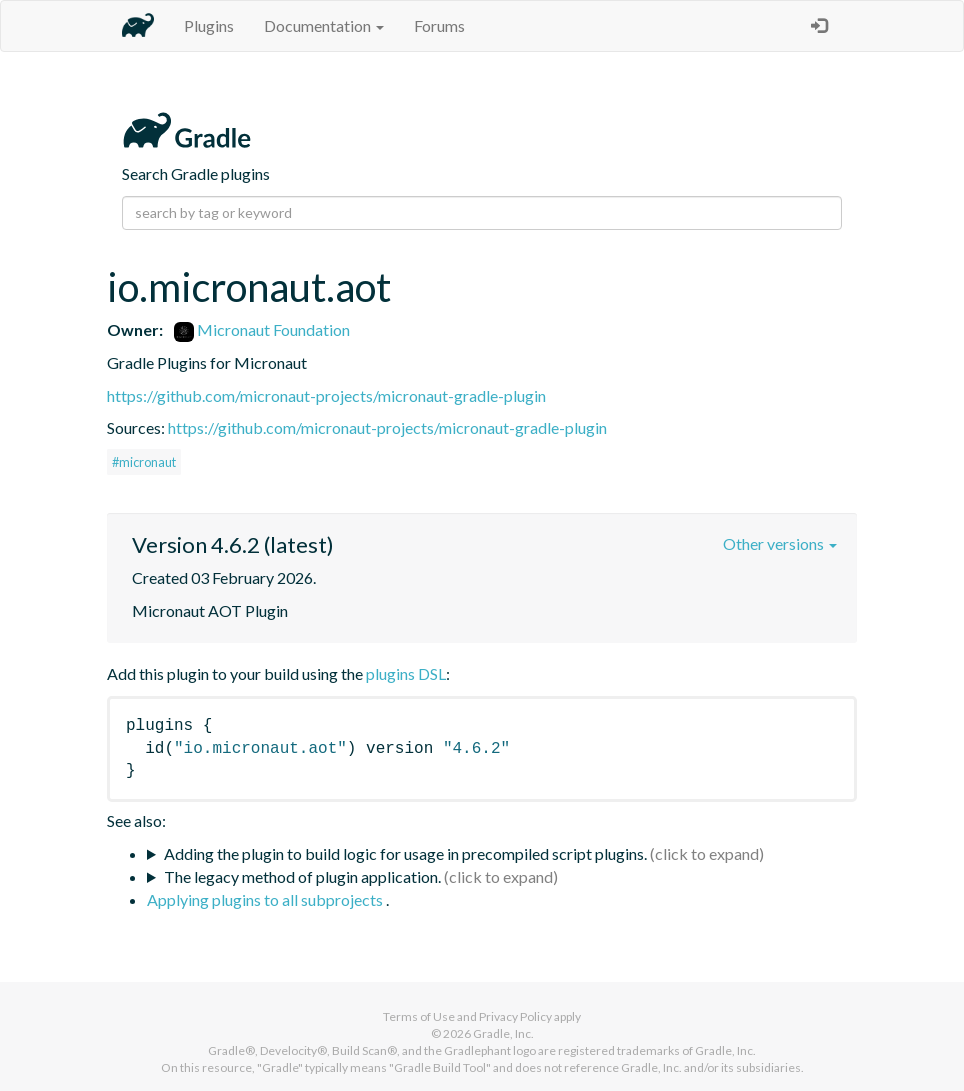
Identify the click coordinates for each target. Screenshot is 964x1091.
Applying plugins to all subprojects (266, 899)
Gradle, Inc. (503, 1033)
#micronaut (144, 462)
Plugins (209, 25)
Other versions (780, 543)
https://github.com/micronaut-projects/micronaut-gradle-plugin (326, 395)
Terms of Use (419, 1016)
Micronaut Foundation (262, 329)
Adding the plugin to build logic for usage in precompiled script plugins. (405, 853)
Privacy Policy (515, 1016)
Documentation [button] (324, 25)
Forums (439, 25)
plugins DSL (406, 673)
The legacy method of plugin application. (302, 876)
